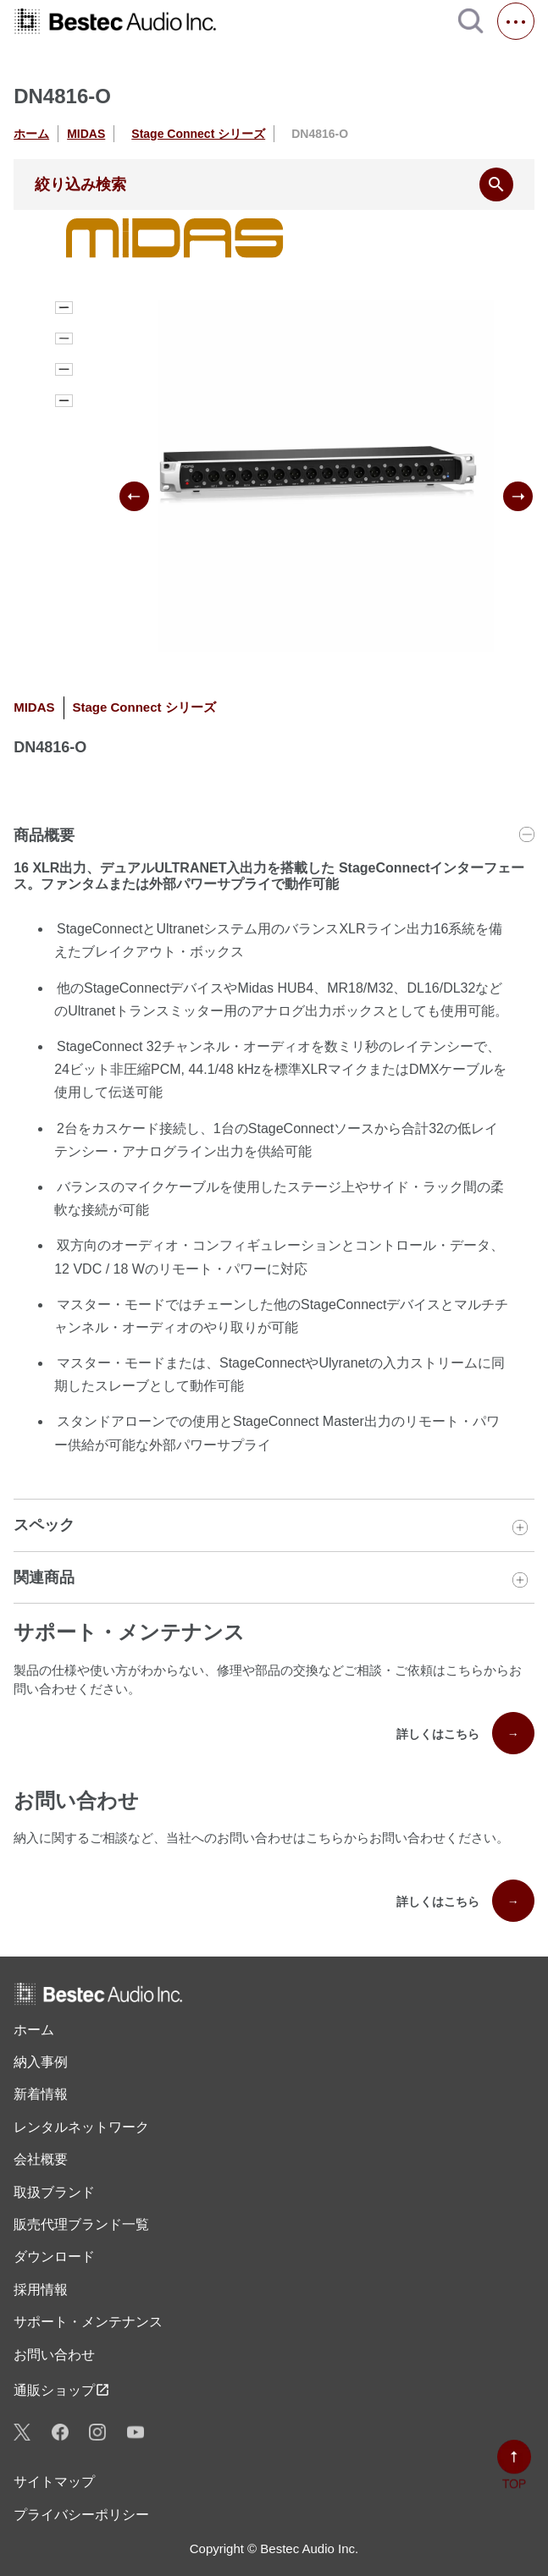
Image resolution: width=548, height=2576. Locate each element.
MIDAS (86, 133)
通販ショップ (62, 2389)
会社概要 (41, 2159)
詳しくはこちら (465, 1733)
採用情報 (41, 2289)
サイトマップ (54, 2481)
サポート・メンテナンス (88, 2322)
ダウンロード (54, 2256)
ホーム (31, 133)
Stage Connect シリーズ (198, 133)
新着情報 (41, 2094)
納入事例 (41, 2062)
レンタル (81, 2127)
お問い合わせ (54, 2355)
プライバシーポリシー (81, 2514)
